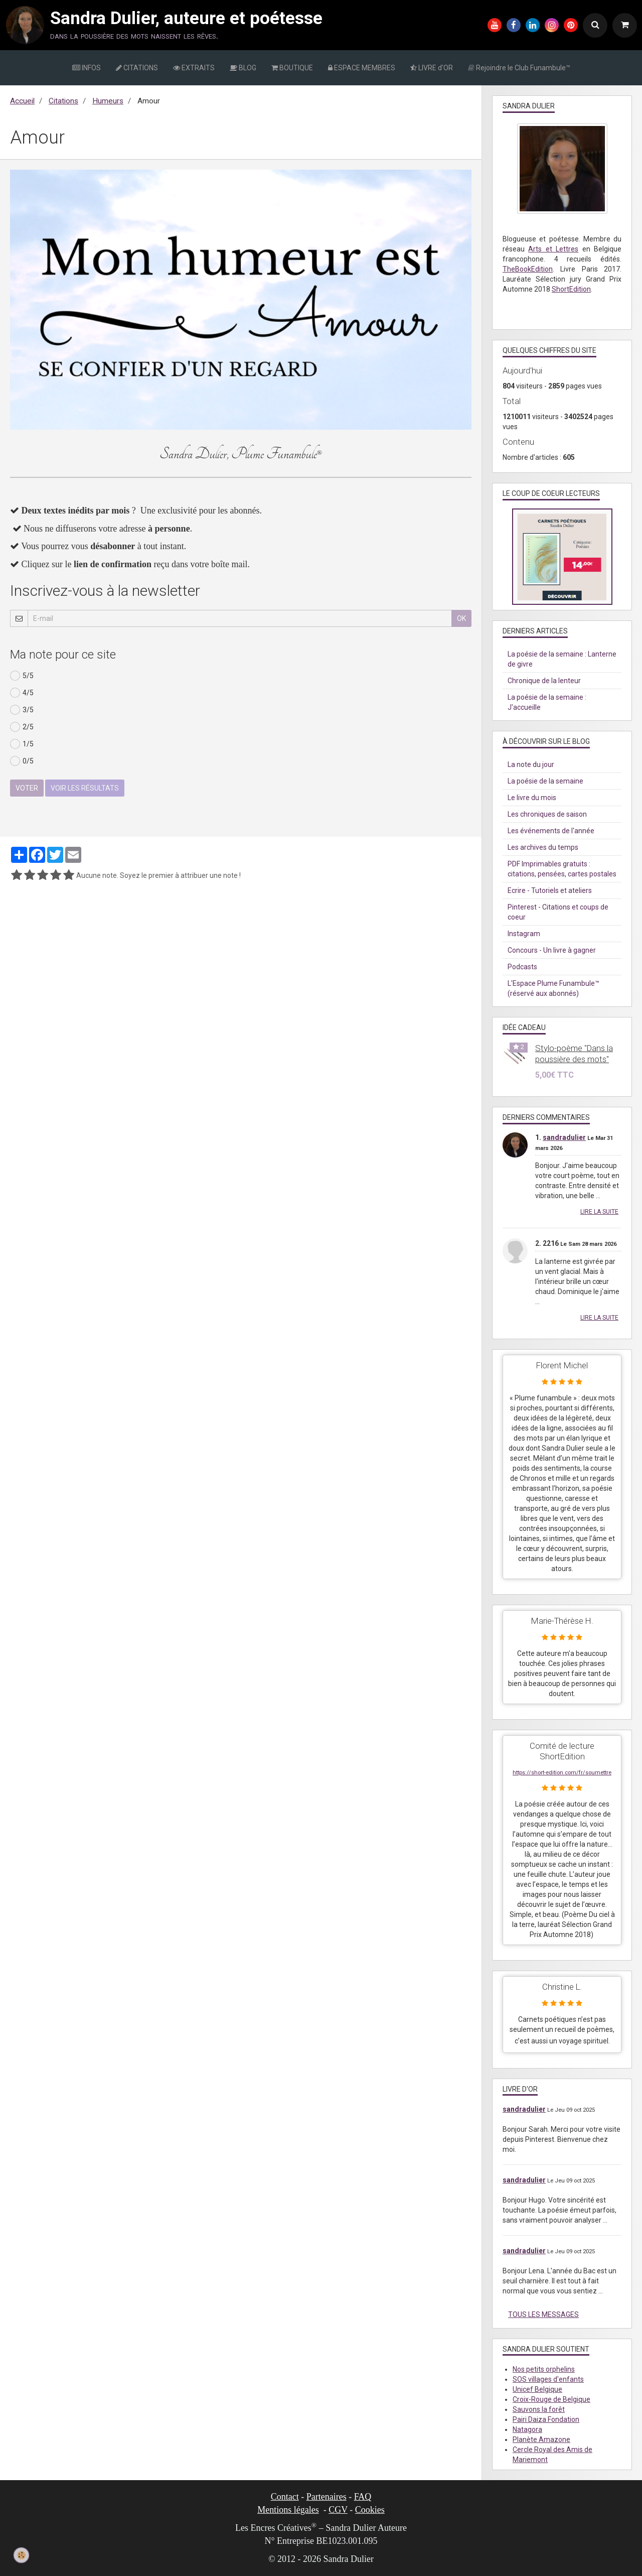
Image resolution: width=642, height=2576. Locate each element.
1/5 (22, 744)
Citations (63, 100)
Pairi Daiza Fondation (546, 2419)
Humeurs (107, 100)
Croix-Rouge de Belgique (551, 2399)
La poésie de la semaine (545, 781)
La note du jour (531, 764)
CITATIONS (137, 68)
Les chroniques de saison (547, 814)
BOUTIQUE (292, 68)
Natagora (527, 2429)
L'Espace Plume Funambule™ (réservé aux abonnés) (553, 988)
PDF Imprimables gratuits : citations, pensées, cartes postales (562, 869)
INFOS (86, 68)
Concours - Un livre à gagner (552, 950)
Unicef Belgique (537, 2389)
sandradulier (564, 1137)
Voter (27, 788)
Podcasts (522, 967)
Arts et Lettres (553, 249)
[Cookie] (21, 2555)
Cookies (370, 2510)
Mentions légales (287, 2510)
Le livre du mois (532, 798)
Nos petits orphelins (544, 2369)
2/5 (22, 727)
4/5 (22, 693)
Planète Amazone (541, 2439)
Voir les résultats (85, 788)
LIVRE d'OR (431, 68)
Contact (285, 2497)
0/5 (22, 761)
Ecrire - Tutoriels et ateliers (550, 890)
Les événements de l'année (551, 831)
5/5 (22, 676)
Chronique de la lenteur (544, 681)
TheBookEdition (528, 269)
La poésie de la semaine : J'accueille (547, 702)
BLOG (243, 68)
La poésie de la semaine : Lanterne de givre (562, 659)
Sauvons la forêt (539, 2409)
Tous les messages (543, 2314)
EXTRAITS (194, 68)
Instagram (524, 934)
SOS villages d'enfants (548, 2379)
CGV (338, 2510)
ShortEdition (571, 289)
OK (461, 618)
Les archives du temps (543, 847)
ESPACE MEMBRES (361, 68)
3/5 (22, 710)
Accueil (22, 100)
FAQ (363, 2497)
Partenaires (326, 2497)
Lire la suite (599, 1211)
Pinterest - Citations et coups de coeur (558, 912)
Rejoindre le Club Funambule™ (519, 68)
